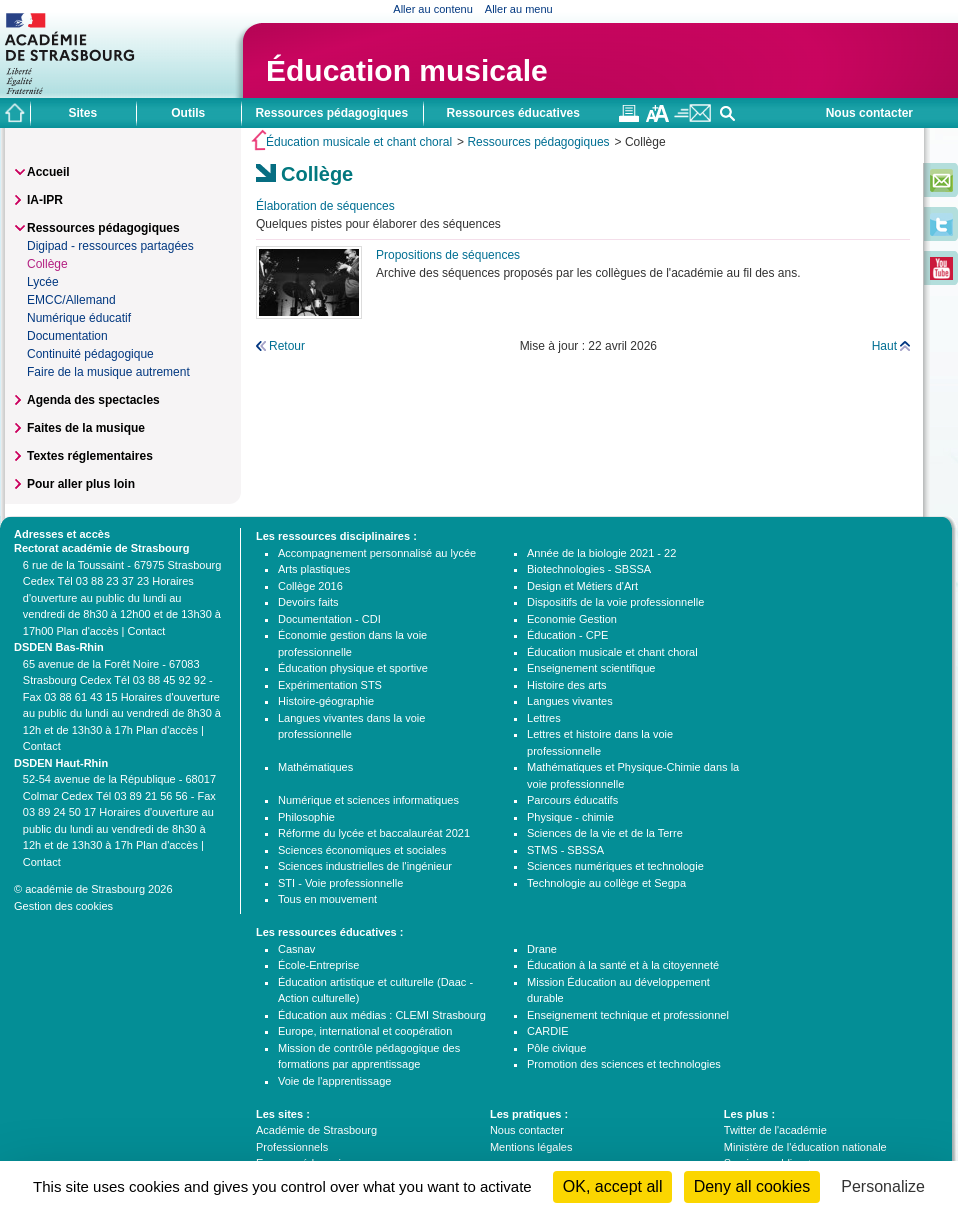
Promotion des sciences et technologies (624, 1064)
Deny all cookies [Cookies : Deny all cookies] (752, 1186)
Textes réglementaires (90, 456)
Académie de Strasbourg (316, 1130)
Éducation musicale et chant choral (359, 142)
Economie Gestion (572, 619)
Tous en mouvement (327, 899)
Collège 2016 (310, 586)
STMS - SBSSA (565, 850)
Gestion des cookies (63, 906)
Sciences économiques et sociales (362, 850)
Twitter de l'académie (775, 1130)
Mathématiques (315, 767)
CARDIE (548, 1031)
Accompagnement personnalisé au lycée (377, 553)
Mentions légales (531, 1147)
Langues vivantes (570, 701)
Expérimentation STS (330, 685)
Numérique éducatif (79, 318)
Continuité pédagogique (90, 354)
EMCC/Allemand (71, 300)
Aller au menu (519, 9)
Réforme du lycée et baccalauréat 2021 (374, 833)
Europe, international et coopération (365, 1031)
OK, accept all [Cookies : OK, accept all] (613, 1186)
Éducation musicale (407, 70)
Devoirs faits (308, 602)
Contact (146, 631)
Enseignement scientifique (591, 668)
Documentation (67, 336)
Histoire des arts (566, 685)
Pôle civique (556, 1048)
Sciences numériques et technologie (615, 866)
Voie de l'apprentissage (334, 1081)
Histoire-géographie (326, 701)
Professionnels (292, 1147)
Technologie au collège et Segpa (606, 883)
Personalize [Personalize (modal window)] (883, 1186)
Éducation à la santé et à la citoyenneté (623, 965)
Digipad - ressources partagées (110, 246)
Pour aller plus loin (81, 484)
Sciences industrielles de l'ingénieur (365, 866)
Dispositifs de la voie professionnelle (615, 602)
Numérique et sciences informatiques (368, 800)
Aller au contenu (433, 9)
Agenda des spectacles (93, 400)
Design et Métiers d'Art (582, 586)
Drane (542, 949)
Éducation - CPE (567, 635)
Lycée (43, 282)
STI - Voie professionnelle (340, 883)
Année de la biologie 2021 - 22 (601, 553)
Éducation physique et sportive (353, 668)
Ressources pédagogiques (538, 142)
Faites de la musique (86, 428)
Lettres (544, 718)
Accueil (48, 172)
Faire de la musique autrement (108, 372)
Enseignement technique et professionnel (628, 1015)
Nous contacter (869, 113)
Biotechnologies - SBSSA (589, 569)
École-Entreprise (318, 965)
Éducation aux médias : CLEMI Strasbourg (382, 1015)
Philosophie (306, 817)
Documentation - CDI (329, 619)
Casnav (296, 949)
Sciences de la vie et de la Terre (605, 833)
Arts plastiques (314, 569)
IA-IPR (45, 200)
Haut (884, 346)
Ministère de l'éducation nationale (805, 1147)
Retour (287, 346)
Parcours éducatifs (572, 800)
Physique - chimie (570, 817)
